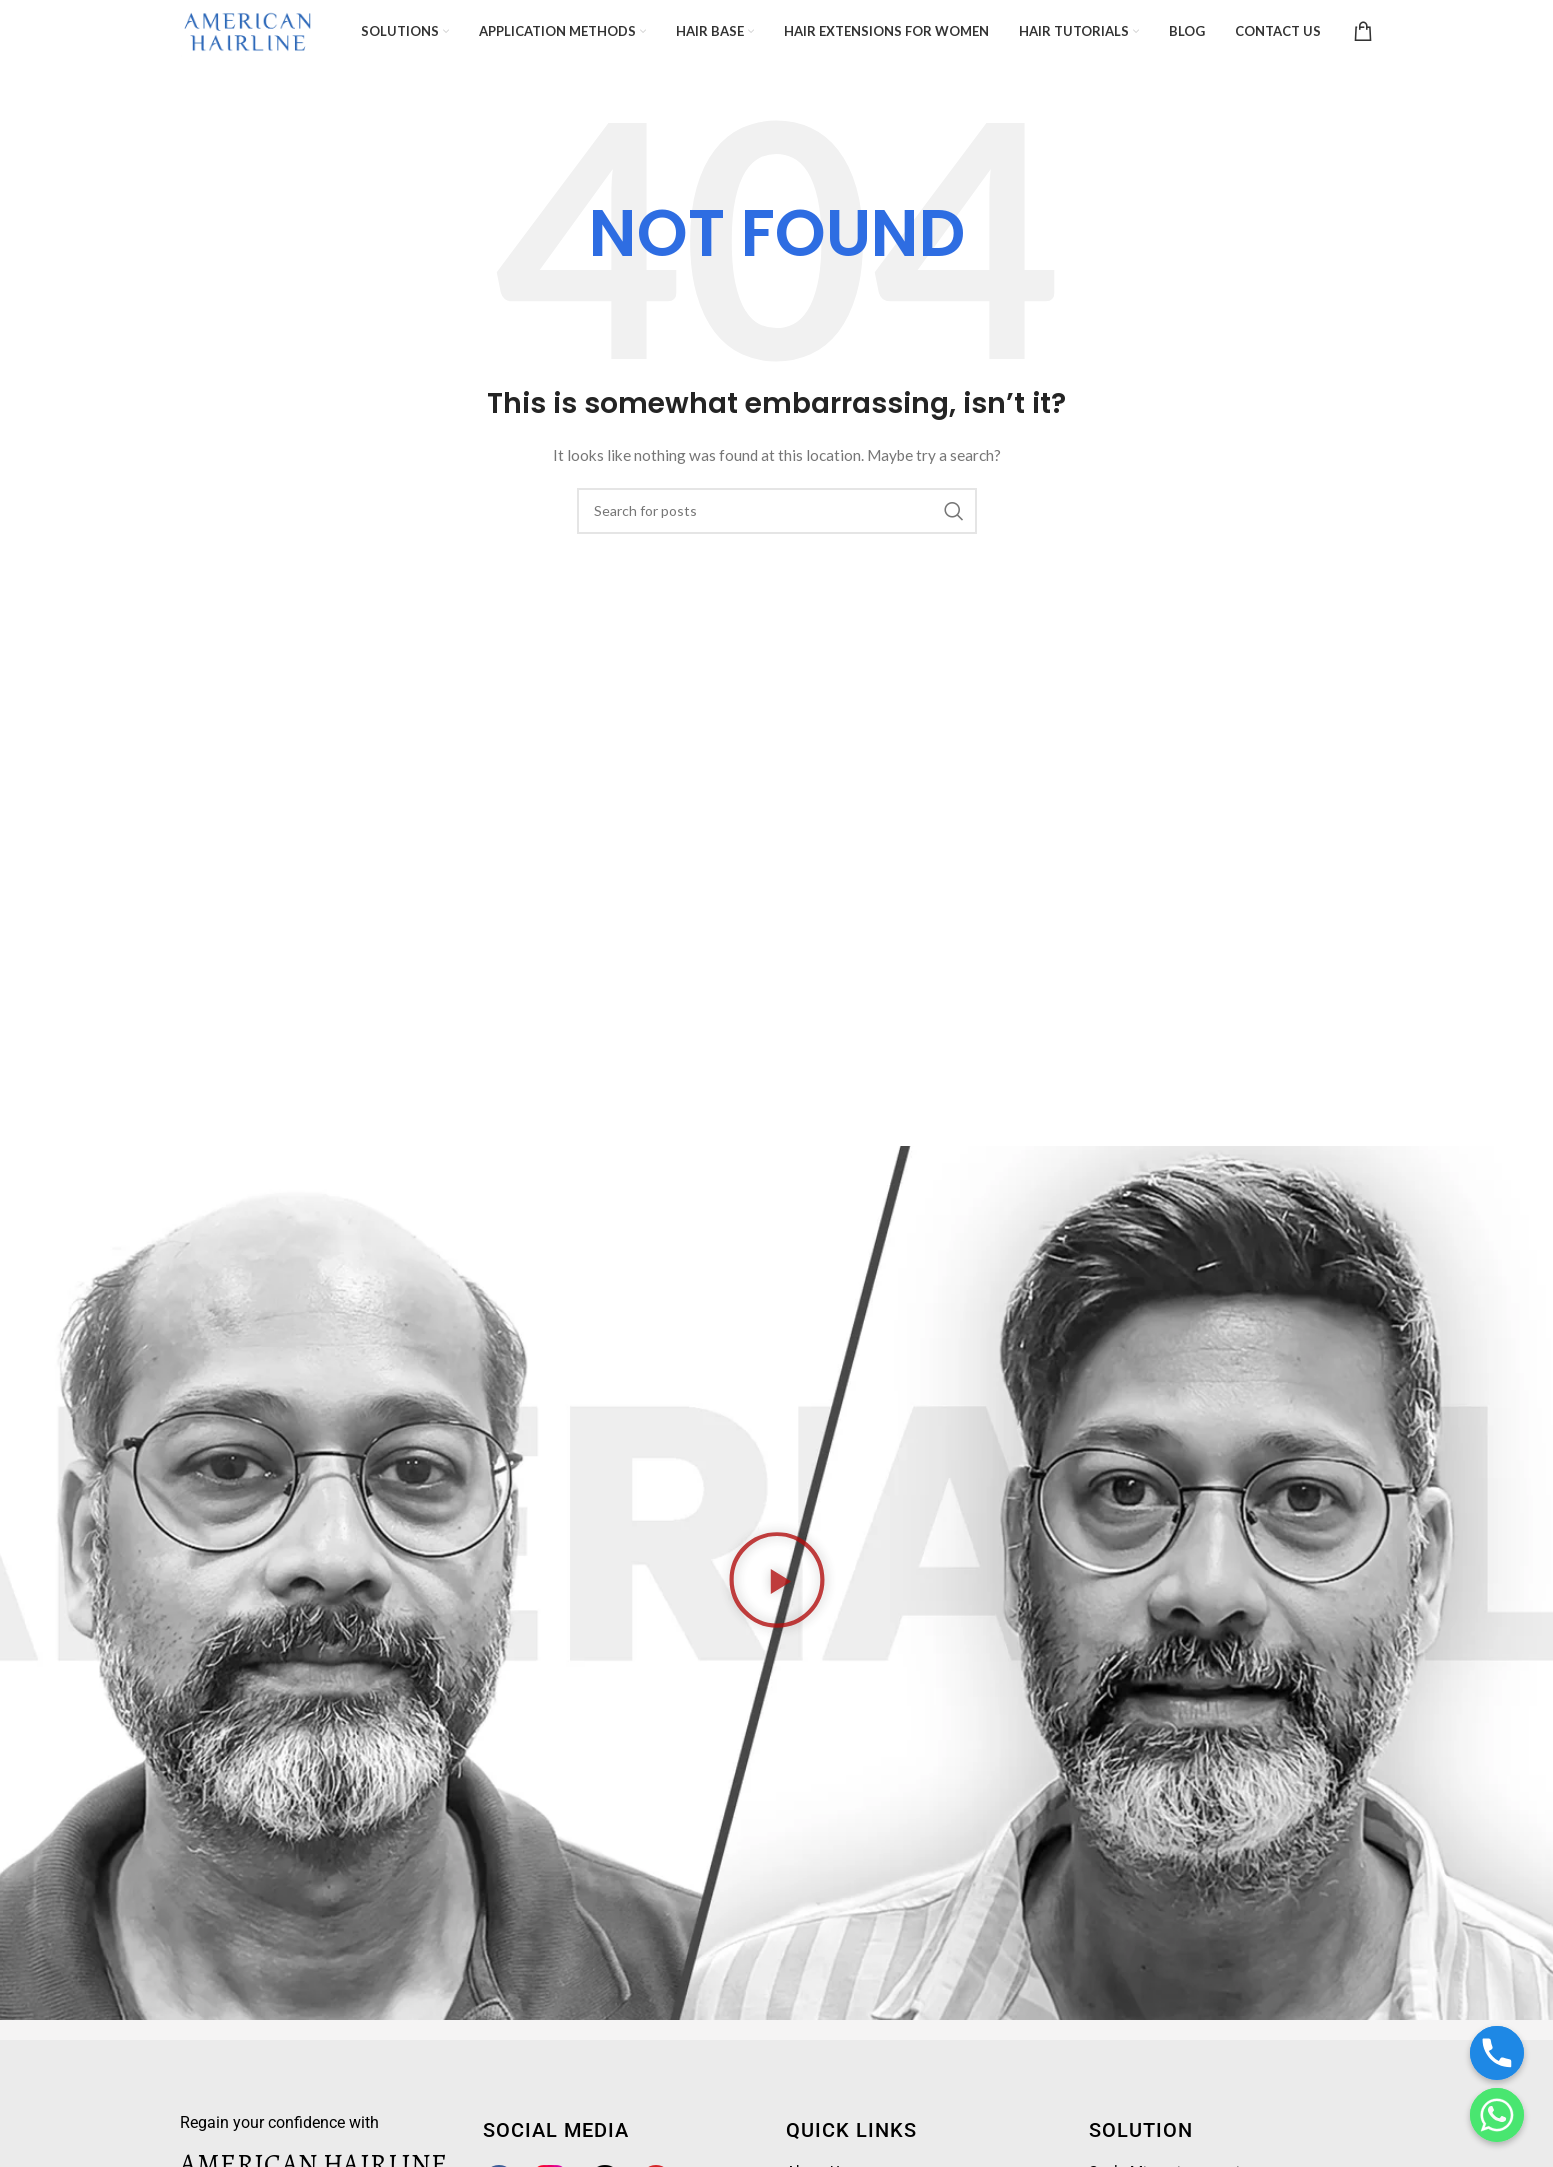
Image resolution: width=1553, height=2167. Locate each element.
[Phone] (1497, 2053)
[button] (777, 1590)
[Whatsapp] (1497, 2115)
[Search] (777, 518)
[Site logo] (257, 33)
